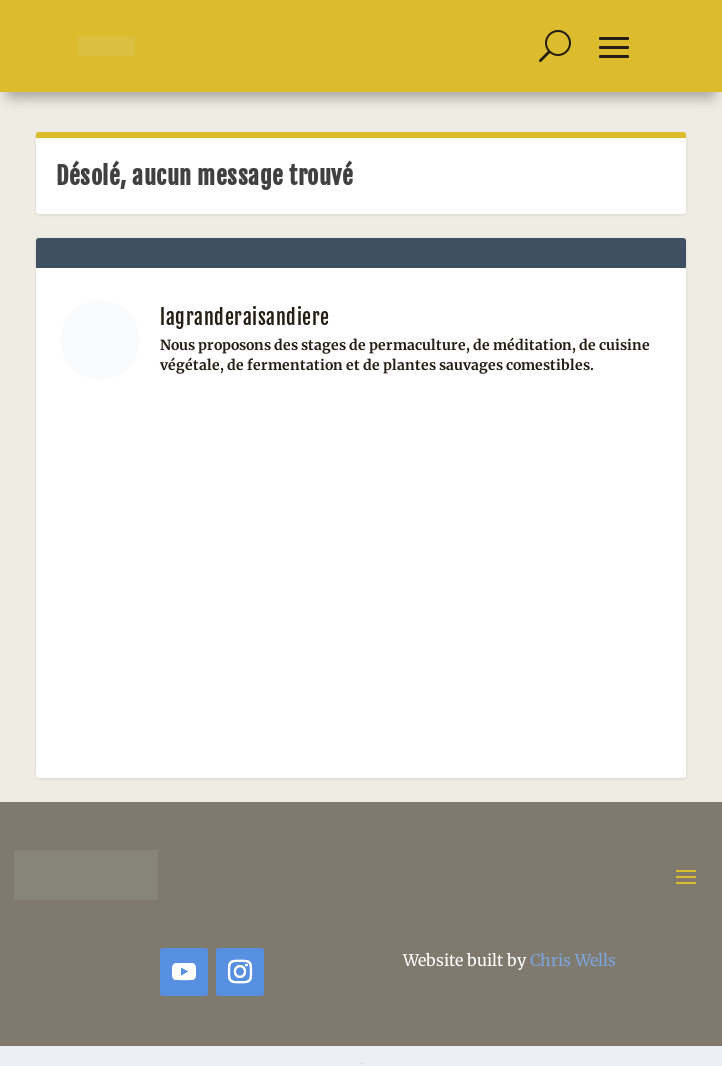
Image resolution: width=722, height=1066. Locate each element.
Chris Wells (573, 960)
